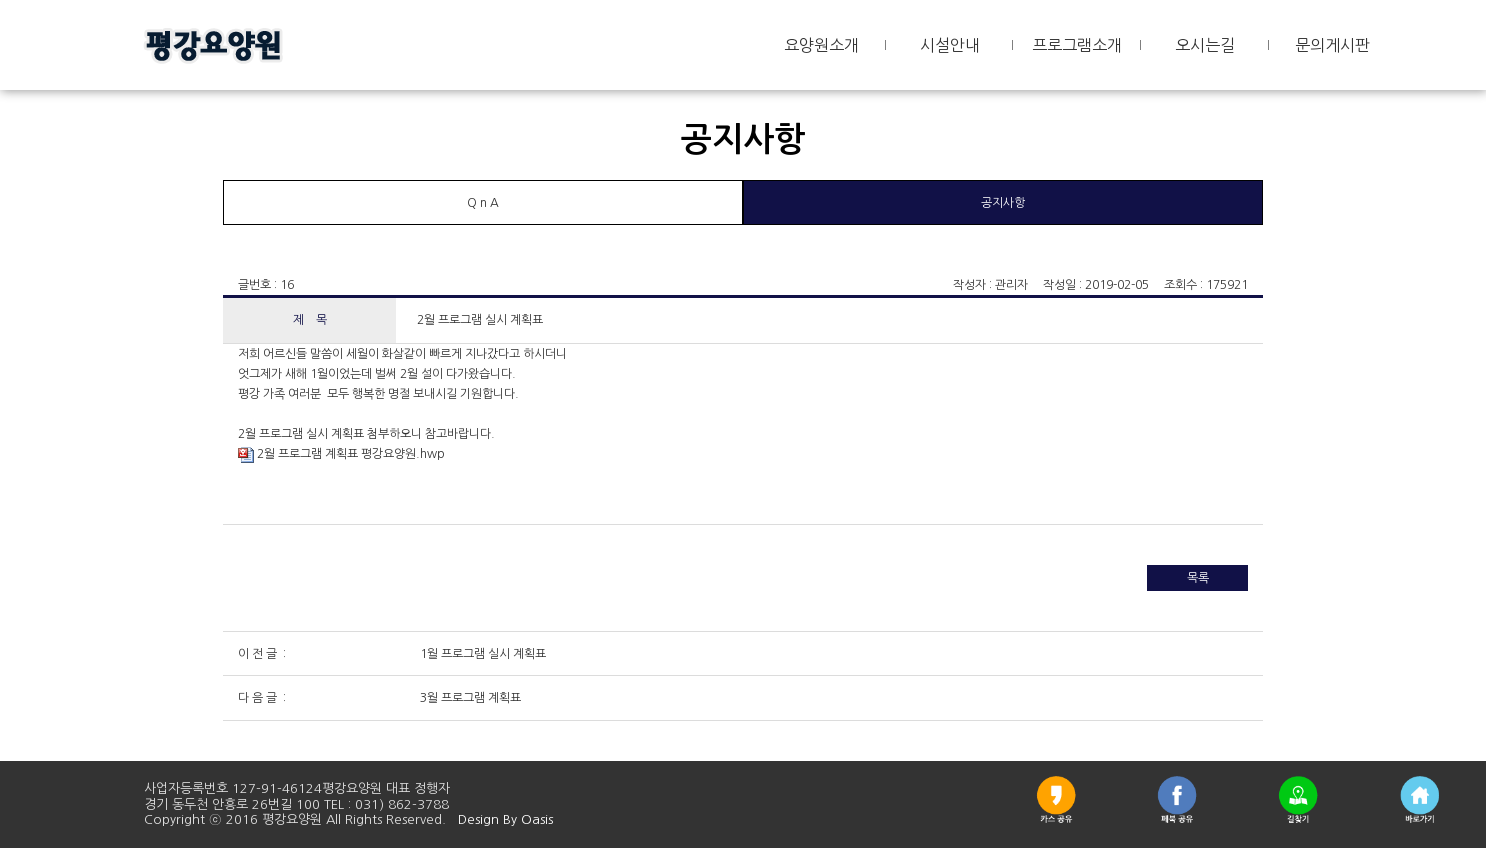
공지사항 (1003, 203)
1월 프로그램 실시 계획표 (481, 654)
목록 (1198, 578)
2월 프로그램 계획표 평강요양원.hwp (341, 454)
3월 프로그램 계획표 (469, 698)
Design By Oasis (505, 819)
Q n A (483, 203)
